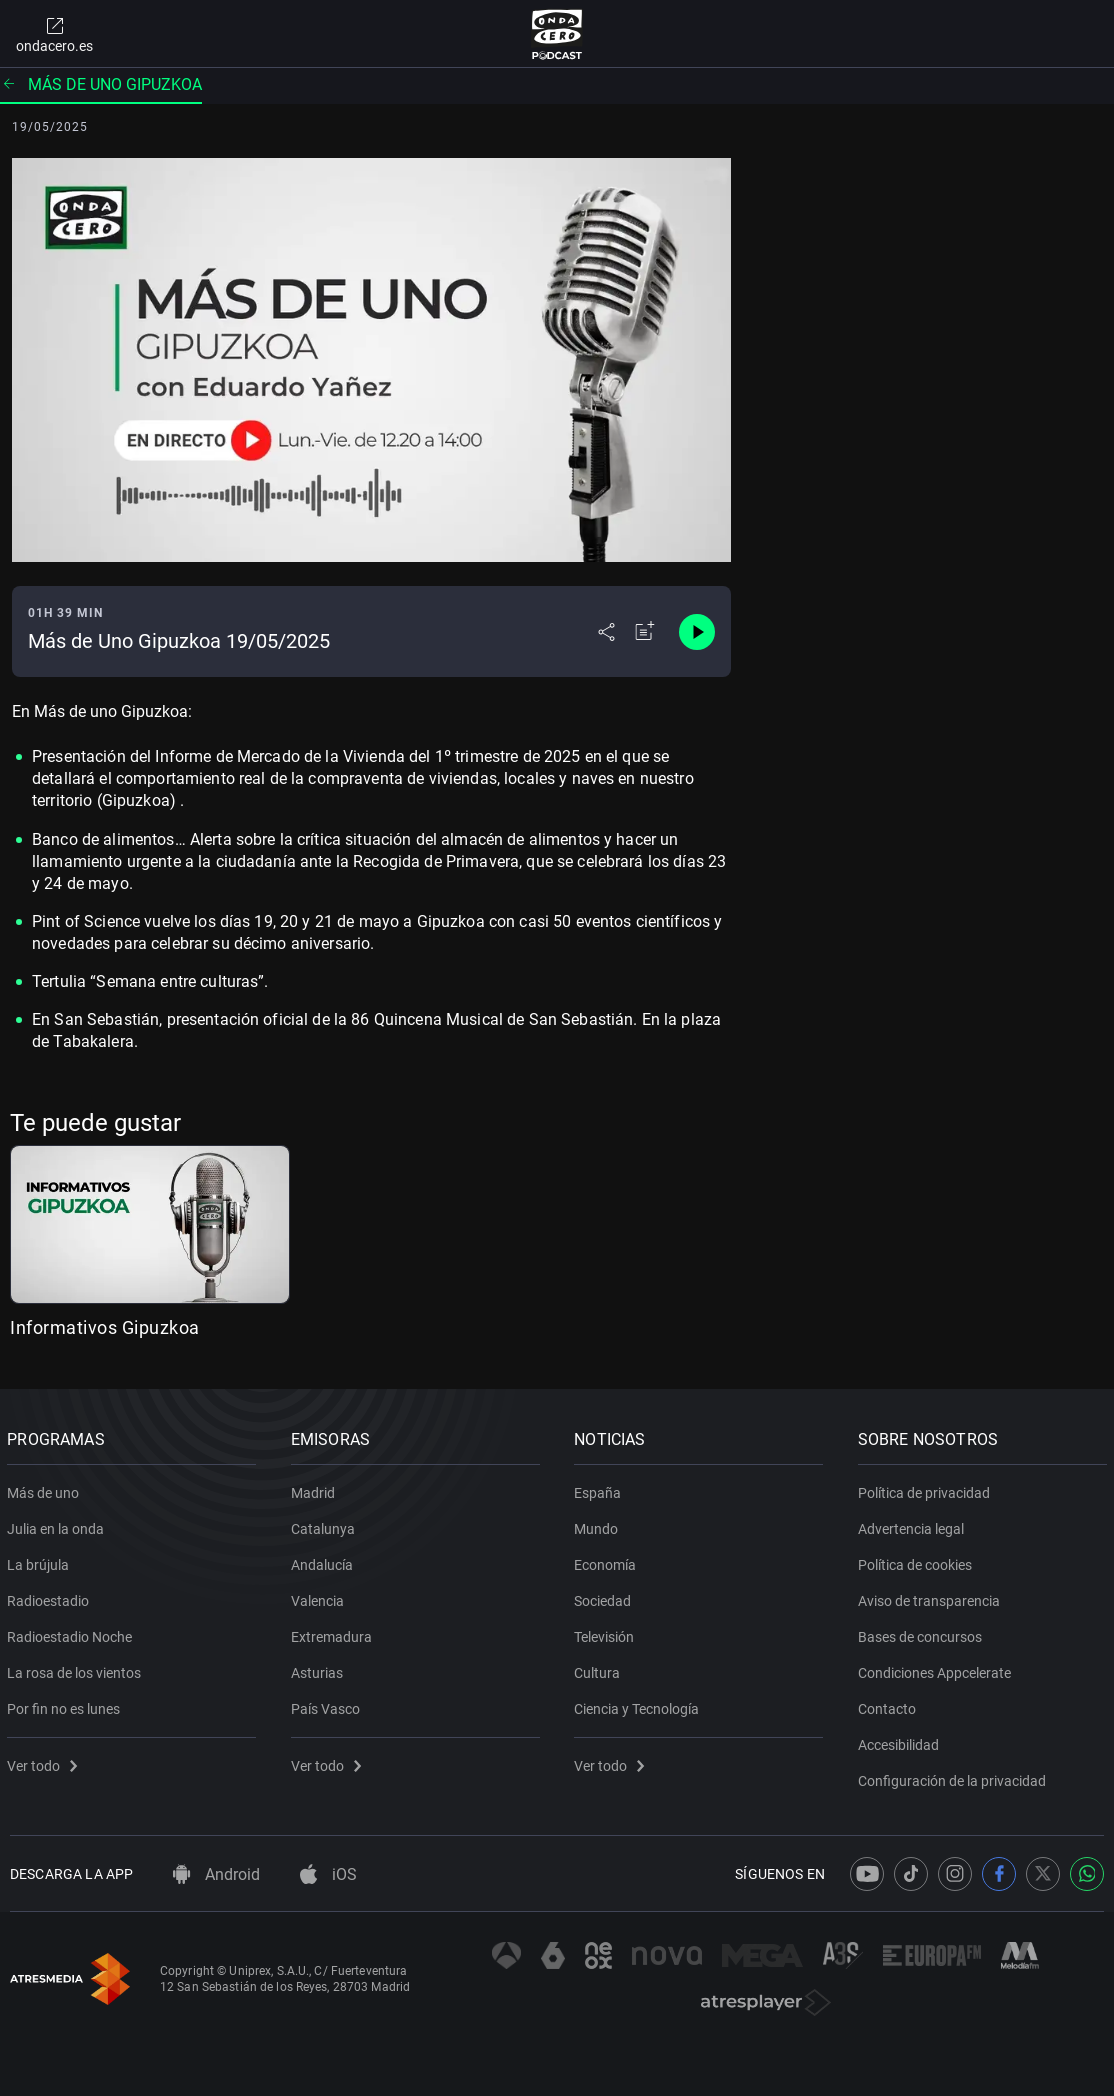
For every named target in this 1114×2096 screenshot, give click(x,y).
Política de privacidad (927, 1489)
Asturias (320, 1669)
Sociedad (605, 1597)
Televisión (607, 1633)
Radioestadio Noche (72, 1633)
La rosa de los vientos (77, 1669)
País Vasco (328, 1705)
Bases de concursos (923, 1633)
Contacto (890, 1705)
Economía (608, 1561)
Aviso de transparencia (932, 1597)
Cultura (600, 1669)
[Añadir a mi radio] (645, 632)
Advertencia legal (914, 1525)
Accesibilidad (901, 1741)
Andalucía (325, 1561)
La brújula (41, 1561)
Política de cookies (918, 1561)
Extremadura (334, 1633)
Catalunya (326, 1525)
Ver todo (45, 1762)
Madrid (316, 1489)
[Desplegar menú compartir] (606, 632)
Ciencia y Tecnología (639, 1705)
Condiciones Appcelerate (937, 1669)
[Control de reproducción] (697, 632)
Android (216, 1874)
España (600, 1489)
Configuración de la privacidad (955, 1777)
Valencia (320, 1597)
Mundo (599, 1525)
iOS (328, 1874)
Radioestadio (51, 1597)
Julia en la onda (58, 1525)
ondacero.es (54, 34)
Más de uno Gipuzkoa (101, 84)
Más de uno (46, 1489)
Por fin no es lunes (66, 1705)
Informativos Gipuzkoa (105, 1327)
